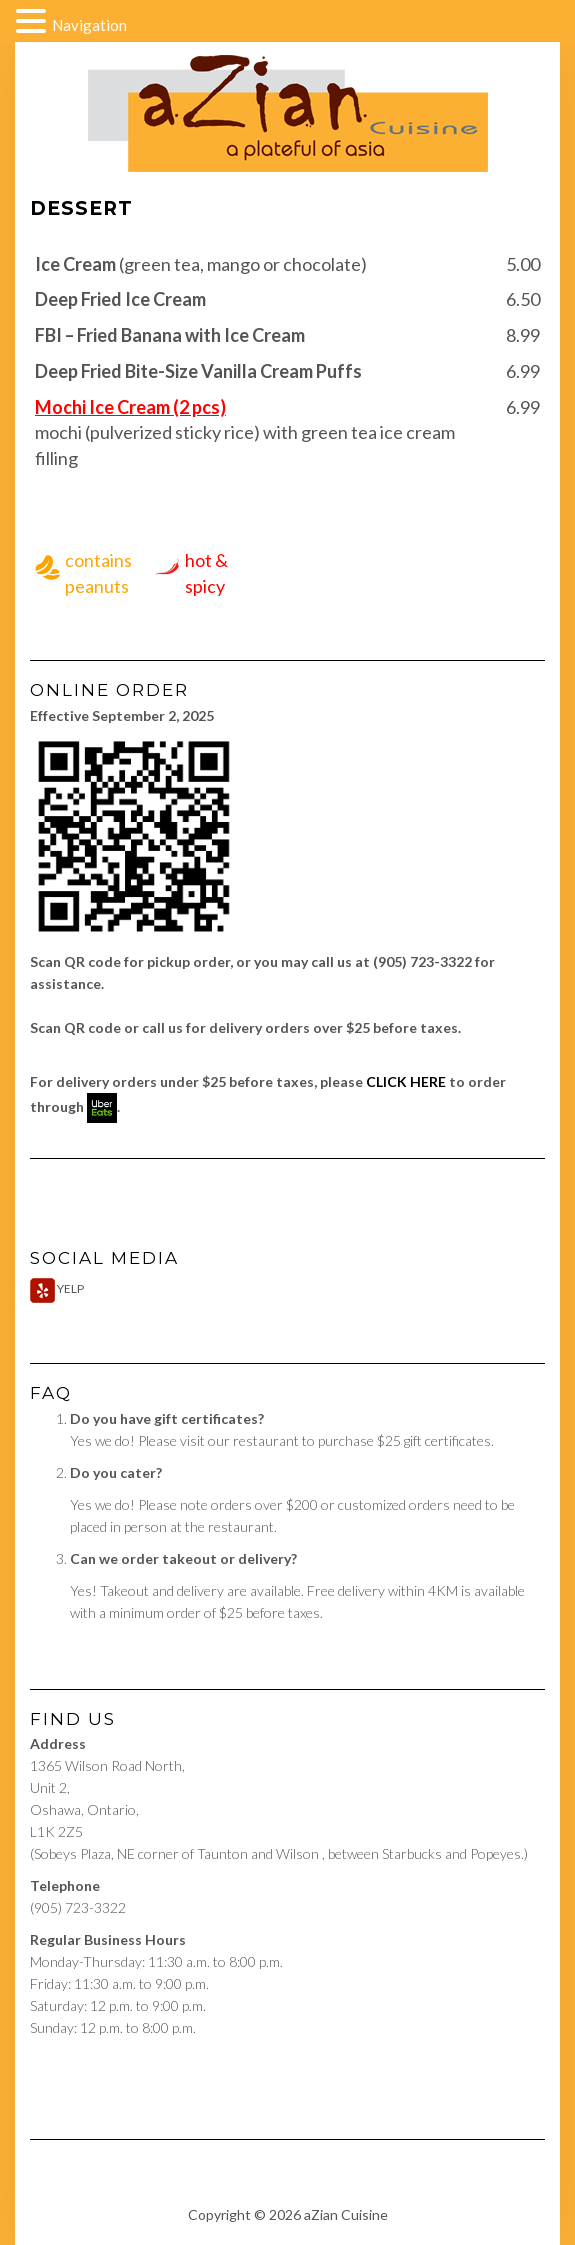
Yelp (57, 1288)
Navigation (89, 25)
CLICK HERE (406, 1081)
